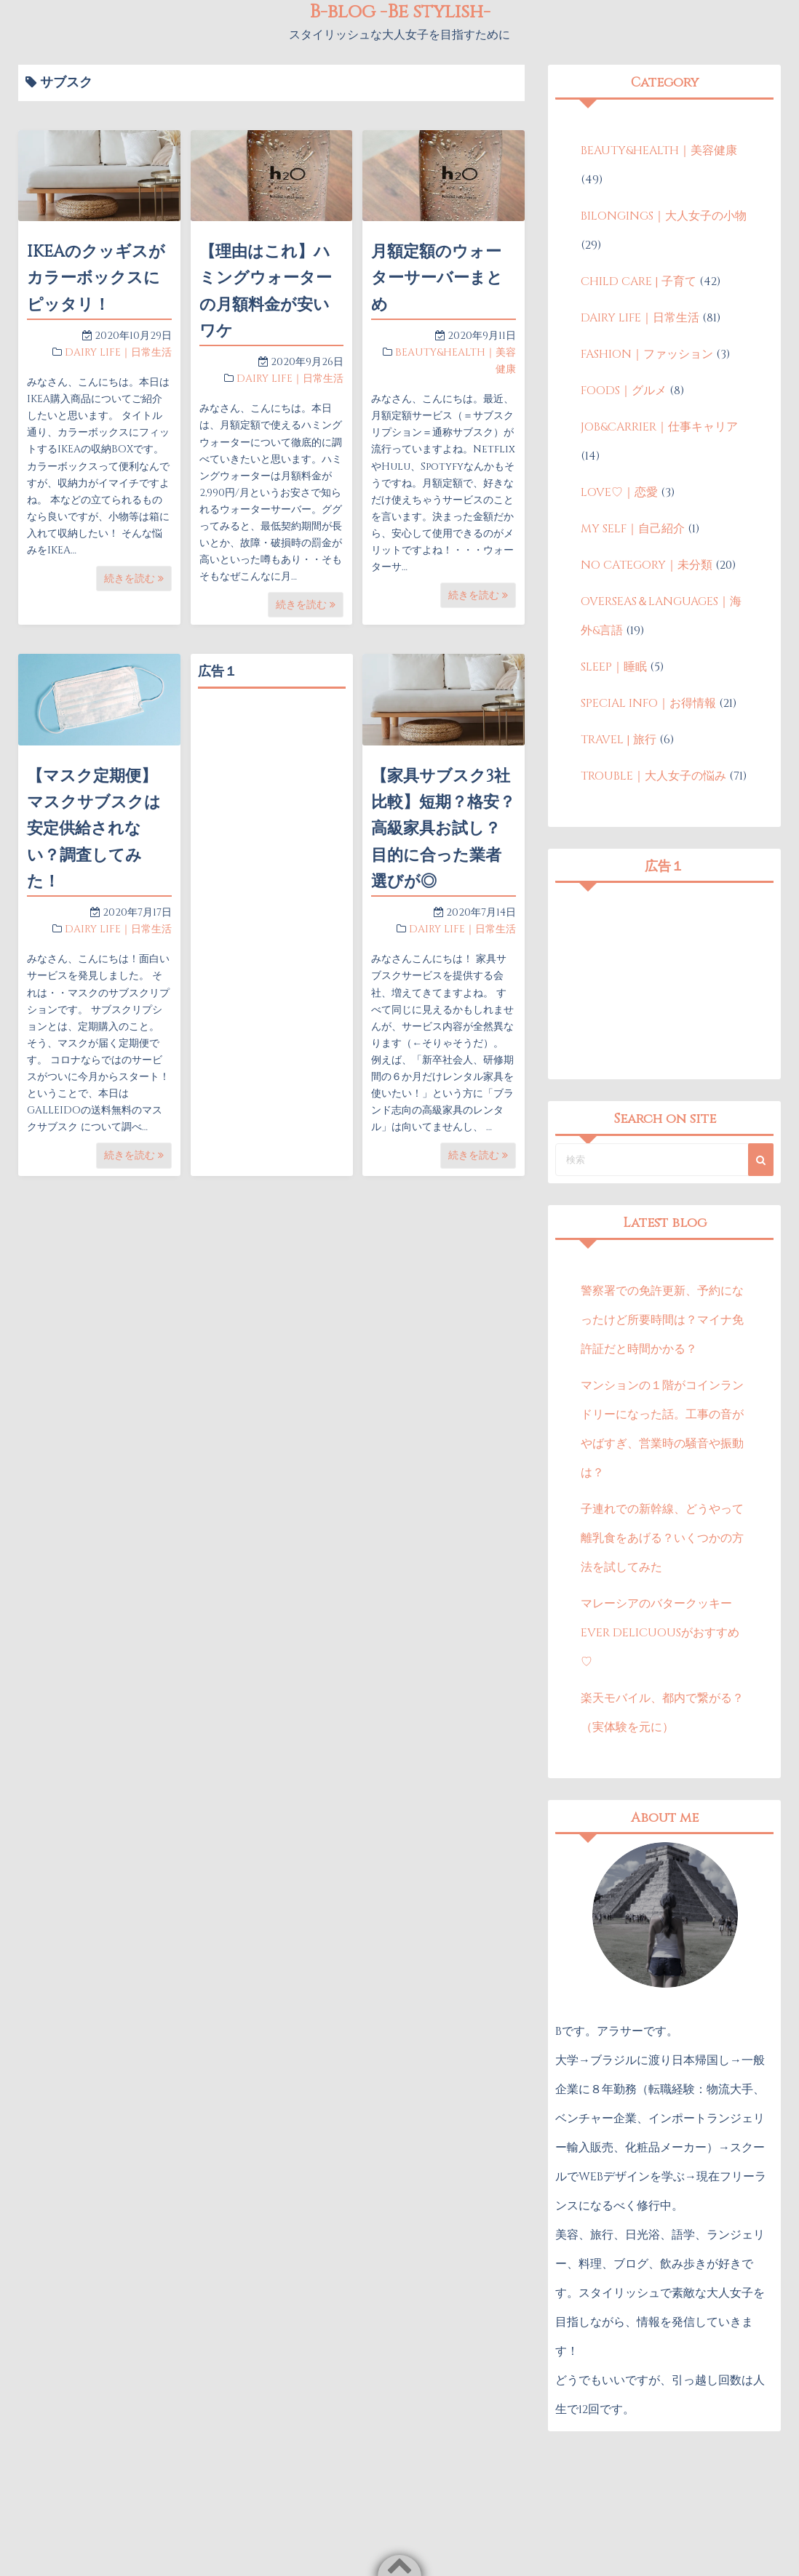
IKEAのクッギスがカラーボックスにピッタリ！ (96, 278)
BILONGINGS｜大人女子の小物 (664, 216)
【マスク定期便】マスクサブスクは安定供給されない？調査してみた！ (94, 829)
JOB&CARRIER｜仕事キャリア (659, 427)
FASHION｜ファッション (647, 354)
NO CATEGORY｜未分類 (646, 565)
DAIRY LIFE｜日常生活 (118, 352)
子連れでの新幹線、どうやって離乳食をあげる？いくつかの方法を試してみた (662, 1538)
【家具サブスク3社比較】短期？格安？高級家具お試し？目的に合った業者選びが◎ (443, 829)
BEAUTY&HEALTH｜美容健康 (659, 151)
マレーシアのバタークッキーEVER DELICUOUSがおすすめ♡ (660, 1633)
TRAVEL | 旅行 (618, 740)
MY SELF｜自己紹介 (633, 529)
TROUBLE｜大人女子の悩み (653, 776)
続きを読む (134, 578)
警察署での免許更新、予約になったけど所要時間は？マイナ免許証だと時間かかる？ (662, 1320)
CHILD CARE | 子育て (638, 281)
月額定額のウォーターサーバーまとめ (437, 278)
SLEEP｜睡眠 (614, 667)
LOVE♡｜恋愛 (619, 492)
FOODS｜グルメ (624, 391)
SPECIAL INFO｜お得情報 (648, 703)
